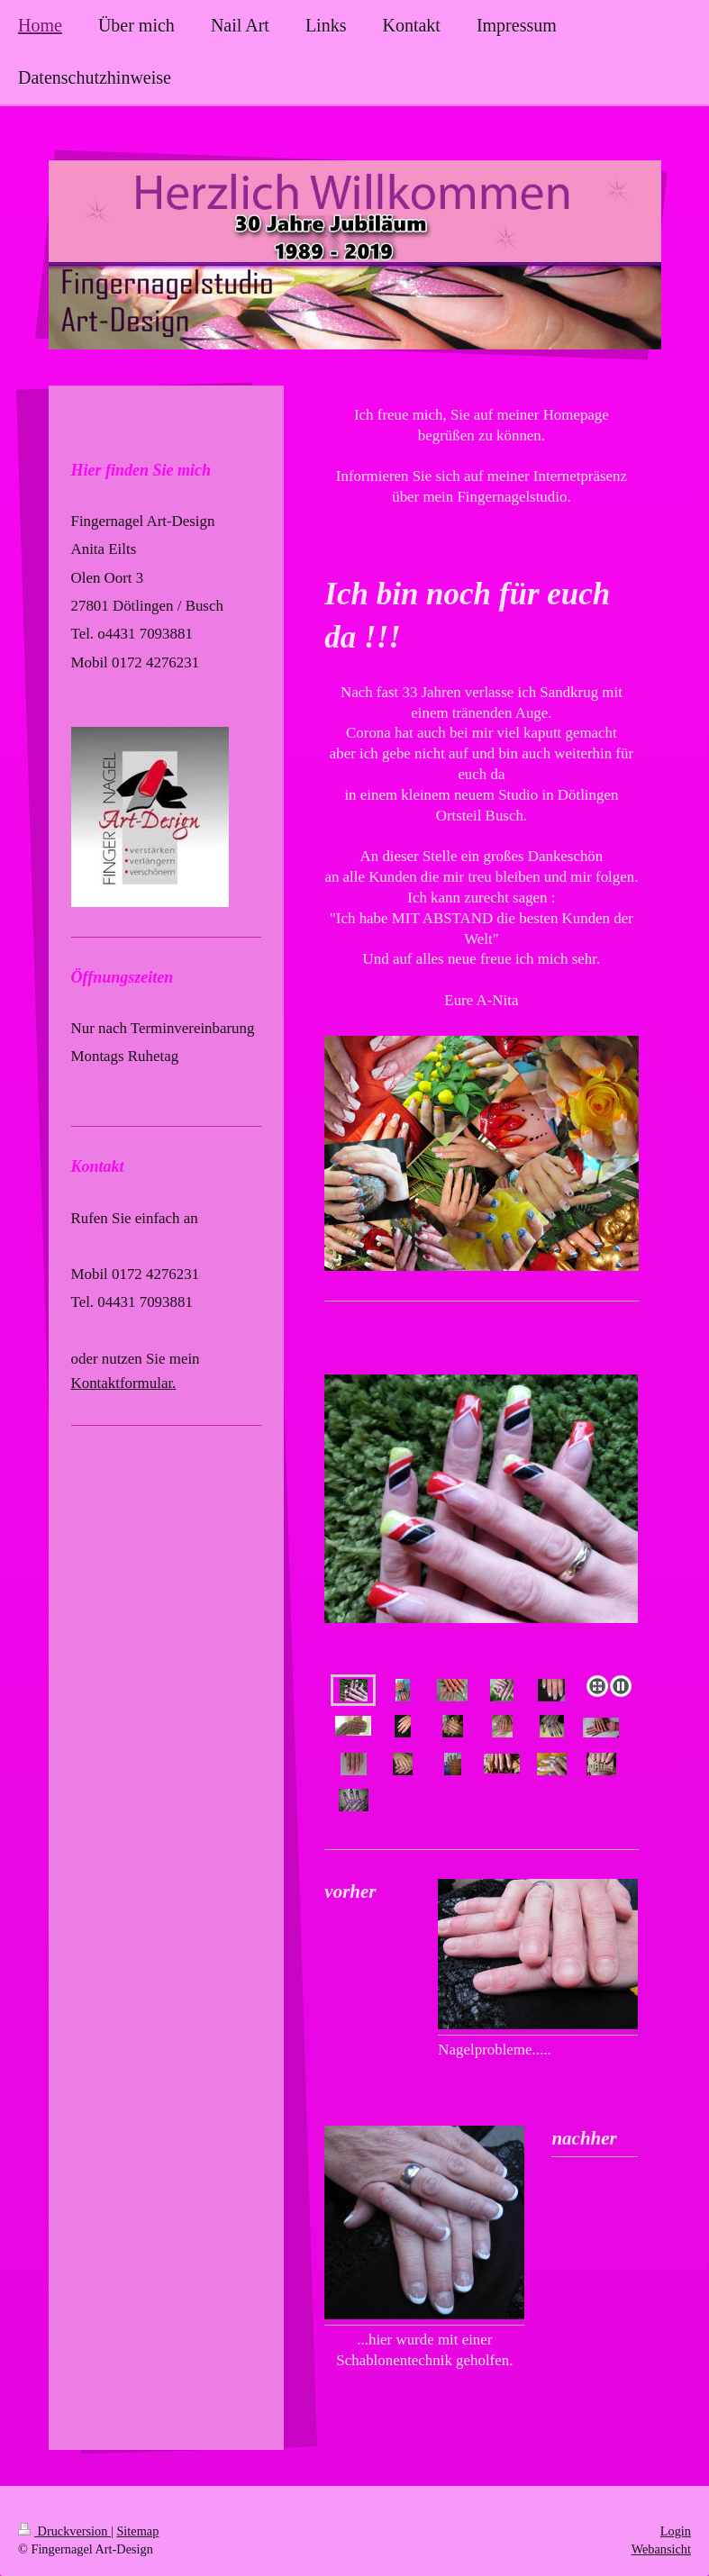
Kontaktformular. (124, 1383)
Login (675, 2531)
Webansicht (661, 2549)
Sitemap (137, 2531)
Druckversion (64, 2531)
